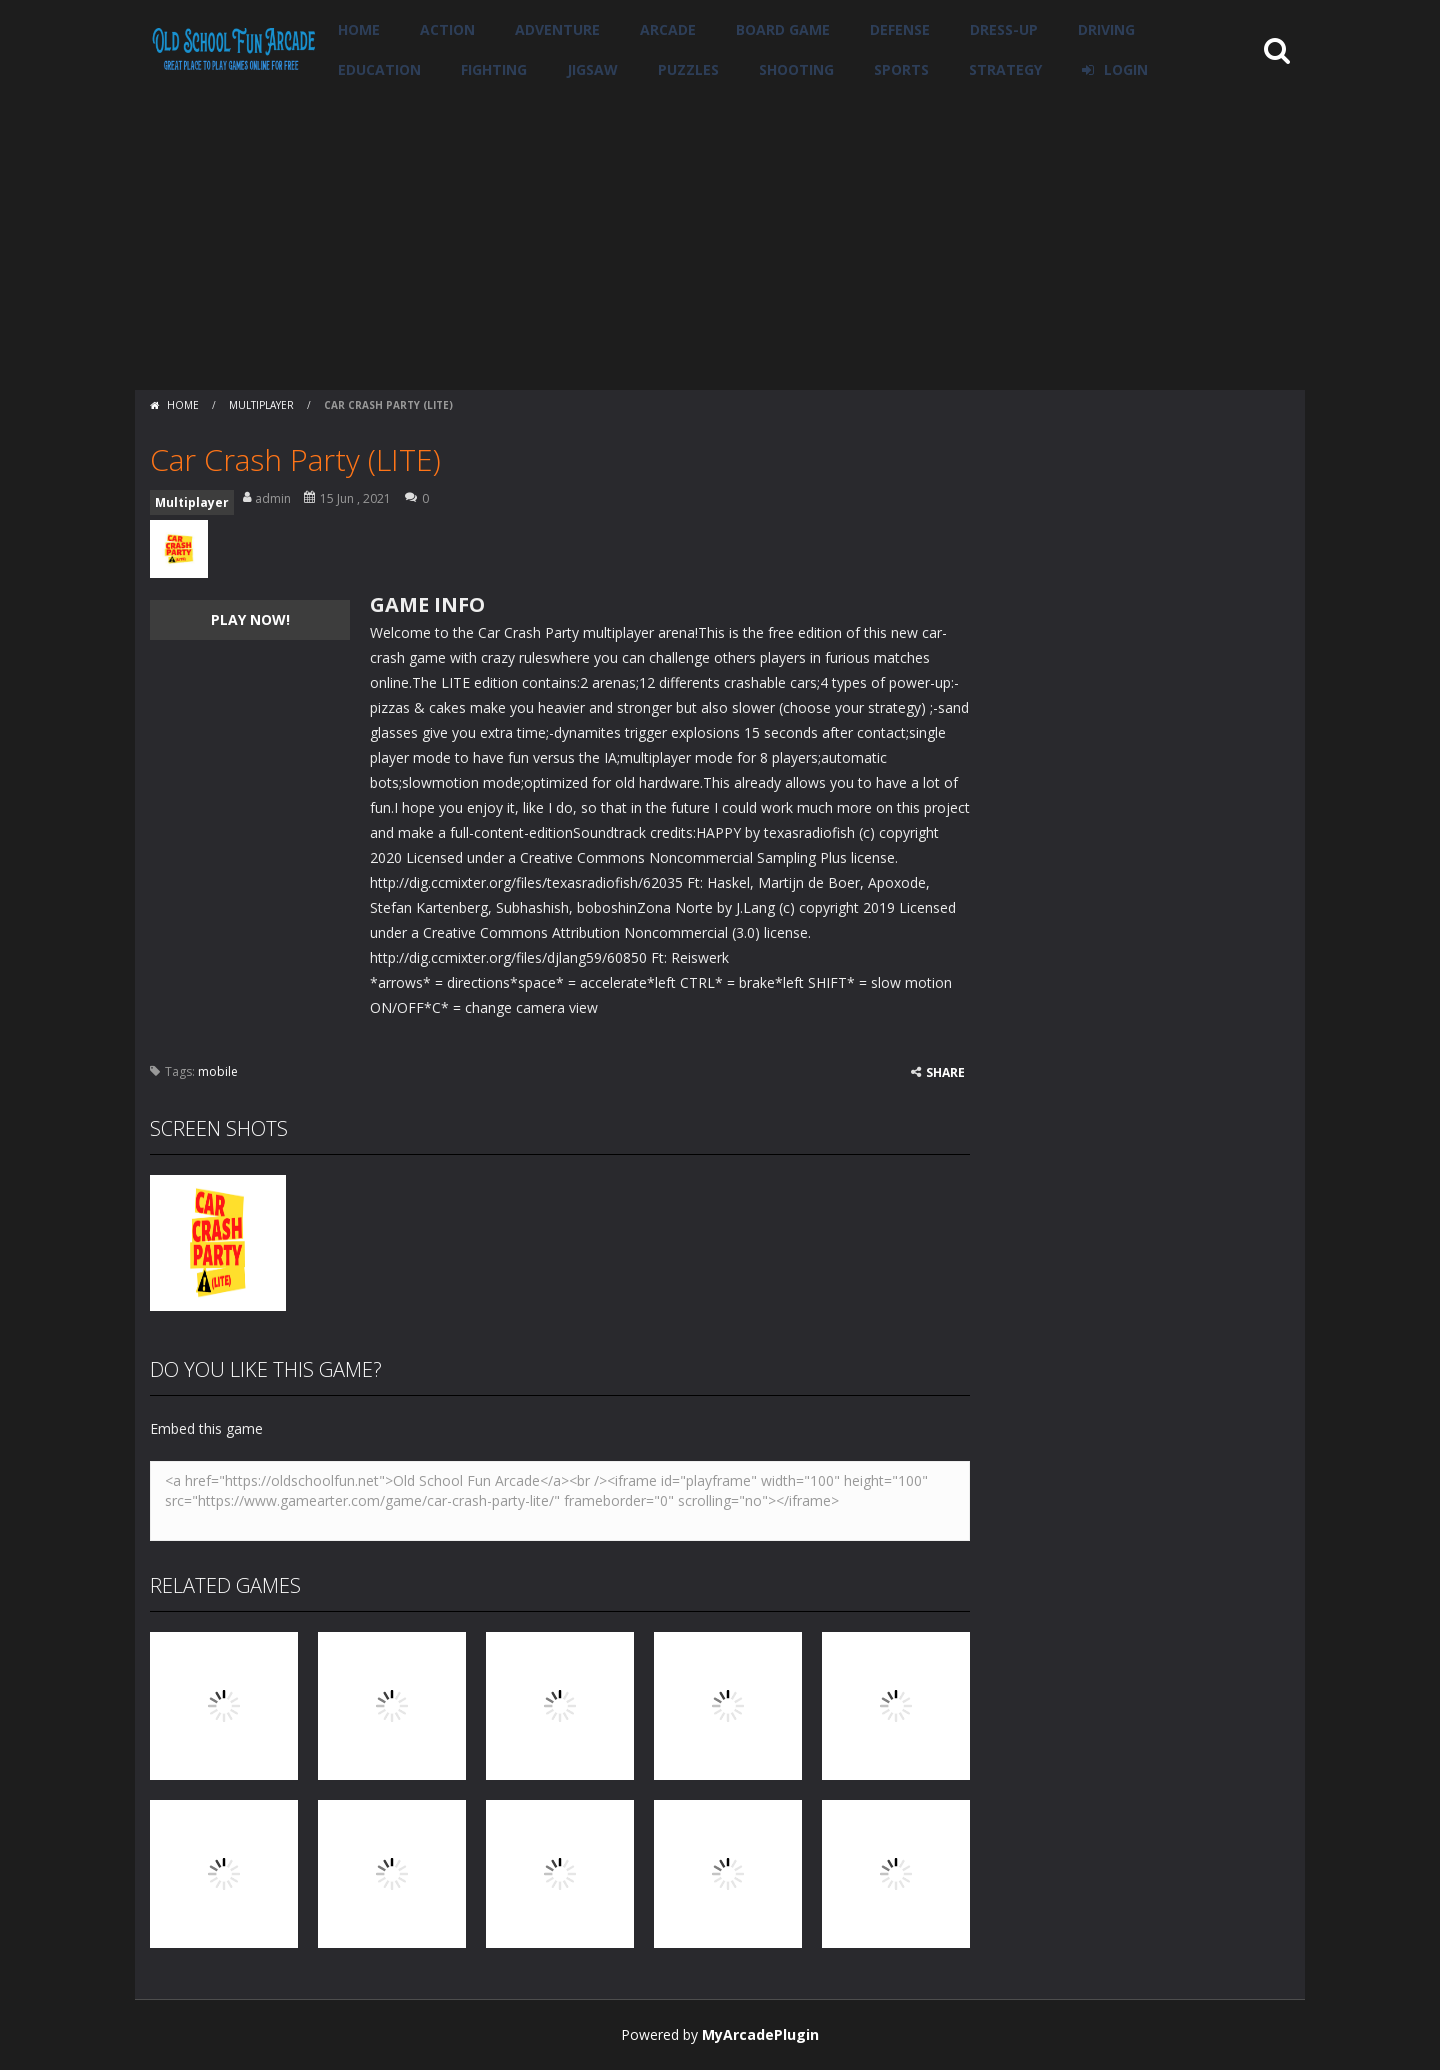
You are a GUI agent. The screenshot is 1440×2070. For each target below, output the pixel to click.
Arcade (668, 29)
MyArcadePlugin (760, 2034)
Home (359, 29)
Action (447, 29)
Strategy (1005, 69)
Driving (1106, 29)
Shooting (796, 69)
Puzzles (688, 69)
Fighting (494, 69)
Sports (901, 69)
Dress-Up (1004, 29)
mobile (218, 1071)
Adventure (557, 29)
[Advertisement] (720, 240)
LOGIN (1126, 69)
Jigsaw (592, 69)
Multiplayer (261, 405)
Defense (900, 29)
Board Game (783, 29)
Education (379, 69)
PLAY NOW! (250, 619)
